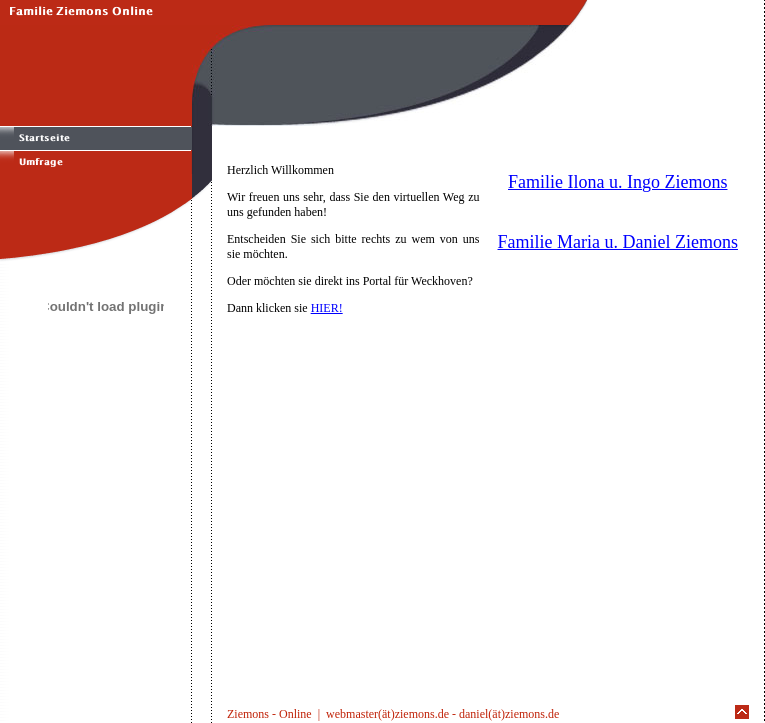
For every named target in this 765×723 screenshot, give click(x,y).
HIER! (327, 308)
